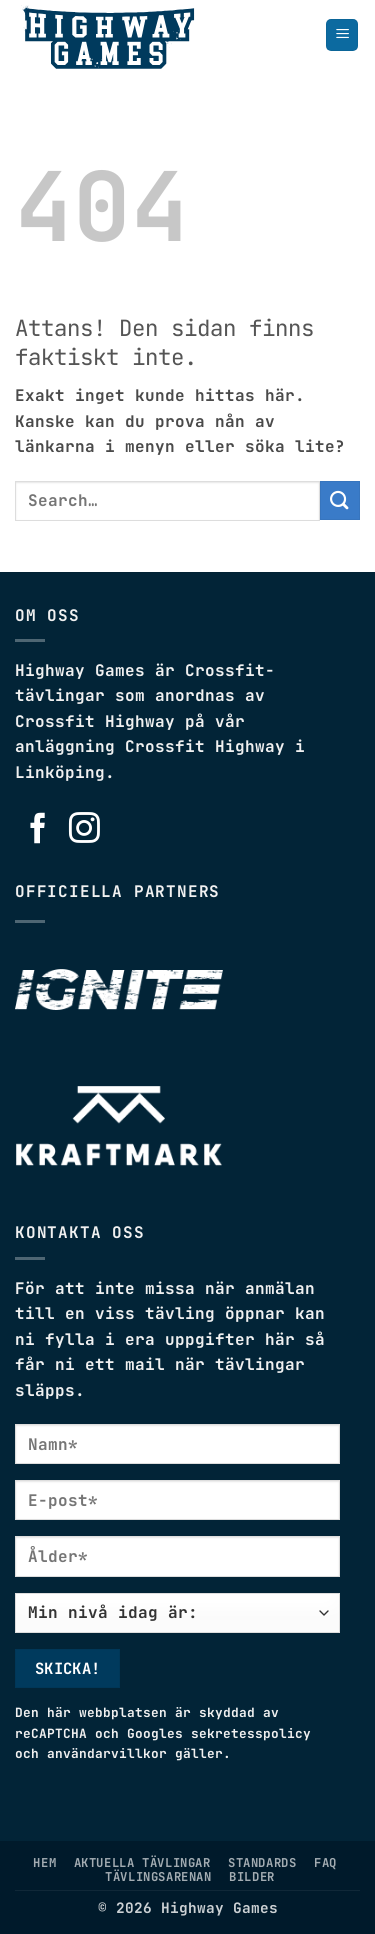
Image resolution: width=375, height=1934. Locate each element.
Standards (262, 1863)
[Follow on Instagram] (84, 830)
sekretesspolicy (251, 1733)
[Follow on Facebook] (38, 830)
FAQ (325, 1863)
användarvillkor (107, 1753)
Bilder (252, 1877)
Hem (44, 1863)
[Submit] (340, 500)
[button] (342, 35)
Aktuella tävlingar (142, 1863)
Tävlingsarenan (158, 1877)
